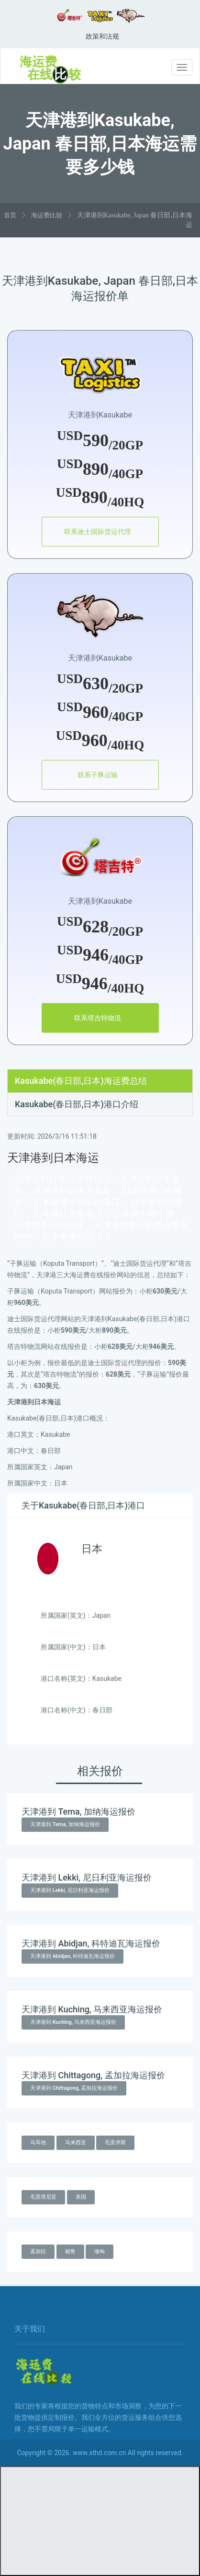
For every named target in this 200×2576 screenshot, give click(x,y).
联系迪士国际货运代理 (97, 531)
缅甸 (99, 2251)
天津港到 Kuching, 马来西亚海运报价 (73, 2022)
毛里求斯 (115, 2142)
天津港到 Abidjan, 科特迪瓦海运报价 (72, 1956)
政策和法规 (102, 36)
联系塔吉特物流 (97, 1018)
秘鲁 (70, 2251)
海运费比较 (46, 215)
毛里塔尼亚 (43, 2197)
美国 (81, 2197)
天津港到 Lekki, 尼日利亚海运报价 (70, 1890)
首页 (10, 215)
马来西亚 (75, 2142)
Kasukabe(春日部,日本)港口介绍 (76, 1104)
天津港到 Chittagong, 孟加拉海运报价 (74, 2088)
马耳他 (38, 2142)
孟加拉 (38, 2251)
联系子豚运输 (98, 775)
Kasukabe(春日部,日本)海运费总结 (81, 1081)
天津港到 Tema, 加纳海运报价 (65, 1824)
